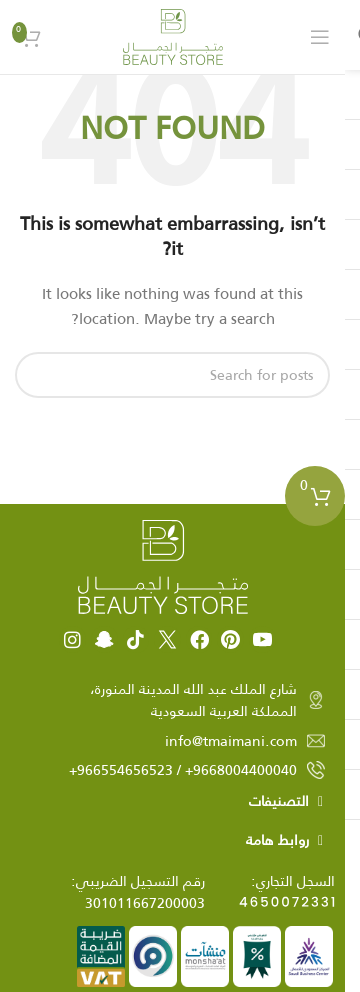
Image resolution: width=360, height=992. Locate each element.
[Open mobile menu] (320, 37)
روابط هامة (277, 840)
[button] (172, 801)
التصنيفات (279, 801)
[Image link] (163, 566)
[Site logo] (173, 36)
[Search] (172, 375)
